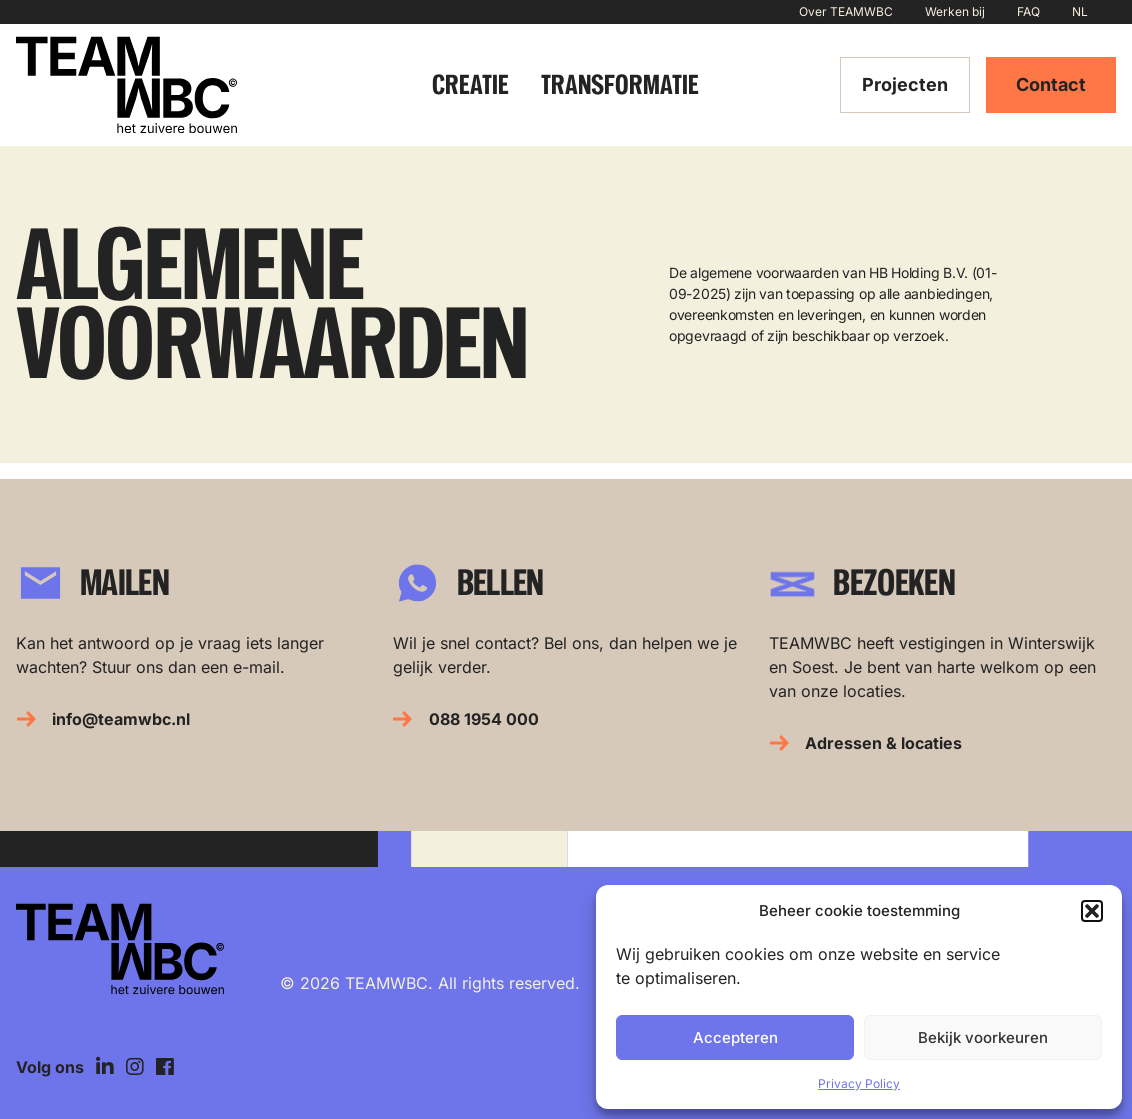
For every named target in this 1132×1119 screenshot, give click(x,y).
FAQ (1028, 11)
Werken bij (955, 11)
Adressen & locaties (883, 743)
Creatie (470, 84)
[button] (1092, 911)
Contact (1051, 84)
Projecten (905, 84)
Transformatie (620, 84)
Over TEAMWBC (846, 11)
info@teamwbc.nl (121, 719)
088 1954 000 (484, 719)
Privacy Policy (859, 1083)
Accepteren (735, 1037)
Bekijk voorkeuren (983, 1037)
